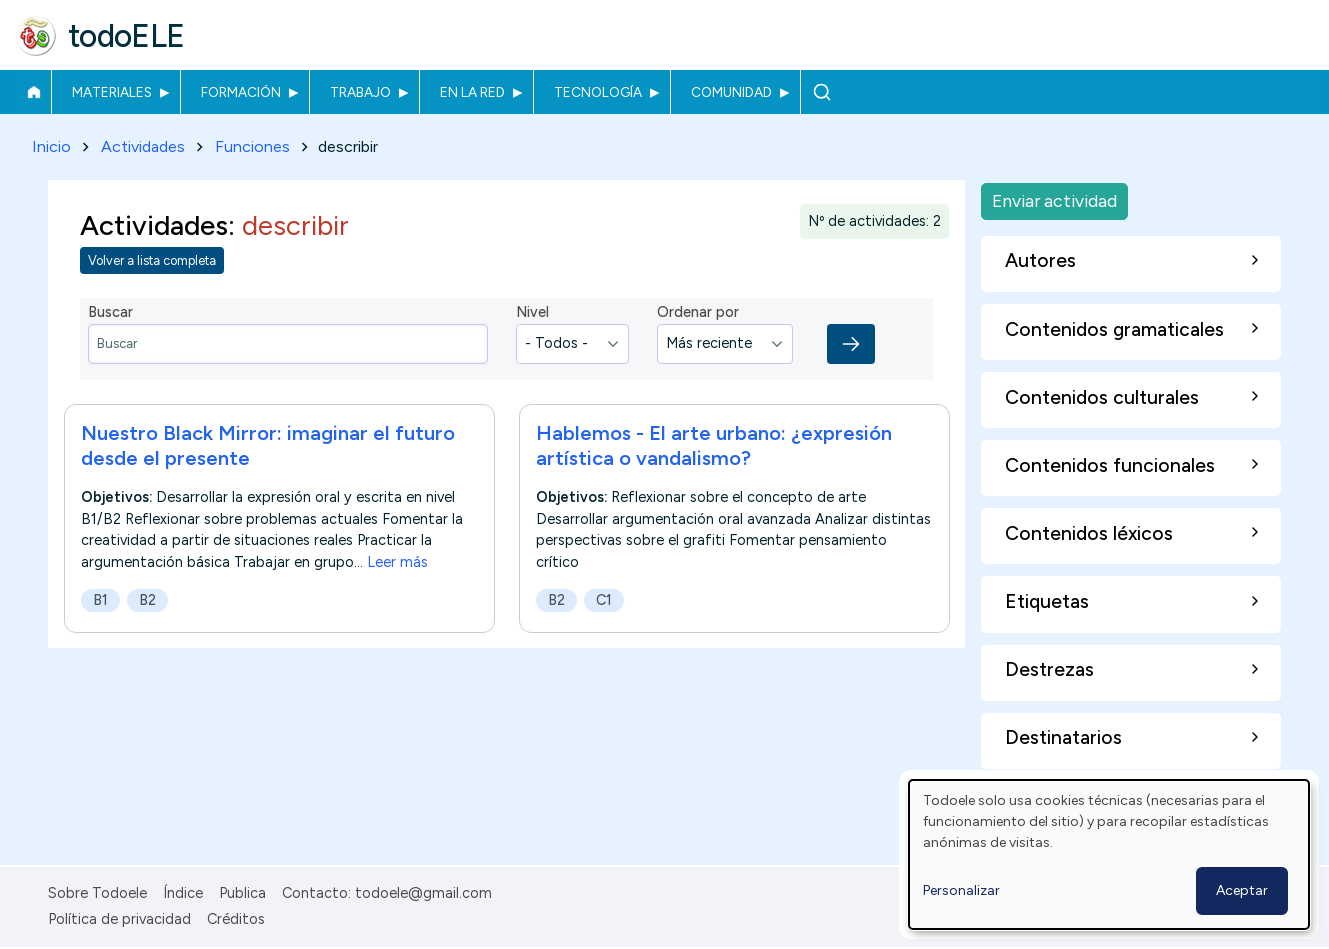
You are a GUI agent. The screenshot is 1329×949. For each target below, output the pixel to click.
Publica (242, 893)
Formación (241, 92)
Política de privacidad (119, 919)
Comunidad (731, 92)
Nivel (532, 313)
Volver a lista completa (152, 261)
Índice (183, 893)
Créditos (236, 919)
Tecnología (598, 92)
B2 (147, 600)
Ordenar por (698, 313)
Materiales (112, 92)
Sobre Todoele (97, 893)
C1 (604, 600)
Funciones (252, 146)
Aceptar (1242, 890)
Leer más (397, 562)
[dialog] (1109, 854)
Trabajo (360, 92)
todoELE (126, 36)
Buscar (821, 92)
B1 (100, 600)
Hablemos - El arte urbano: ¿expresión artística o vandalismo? (714, 445)
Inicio (33, 92)
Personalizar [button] (961, 890)
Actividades (143, 146)
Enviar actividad (1054, 200)
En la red (472, 92)
